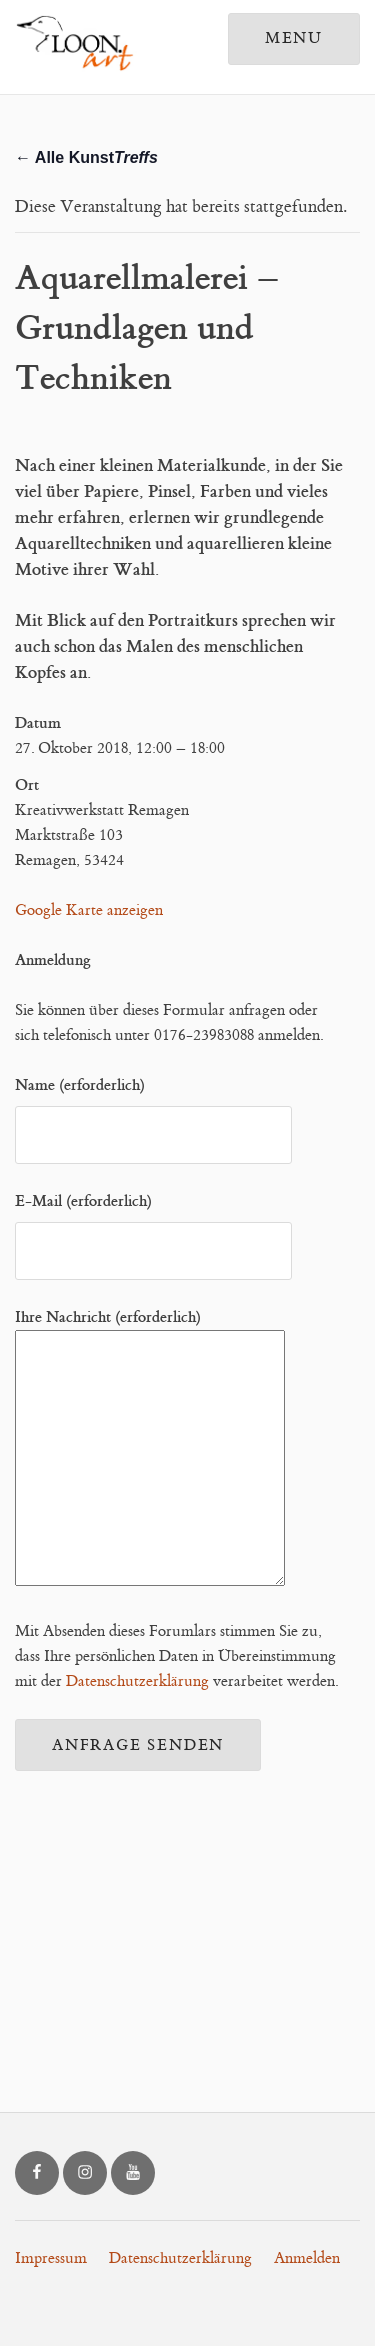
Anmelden (307, 2258)
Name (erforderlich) (153, 1110)
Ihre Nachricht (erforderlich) (150, 1449)
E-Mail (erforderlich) (153, 1226)
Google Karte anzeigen (89, 910)
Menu (294, 38)
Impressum (51, 2258)
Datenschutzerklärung (137, 1681)
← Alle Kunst (86, 157)
